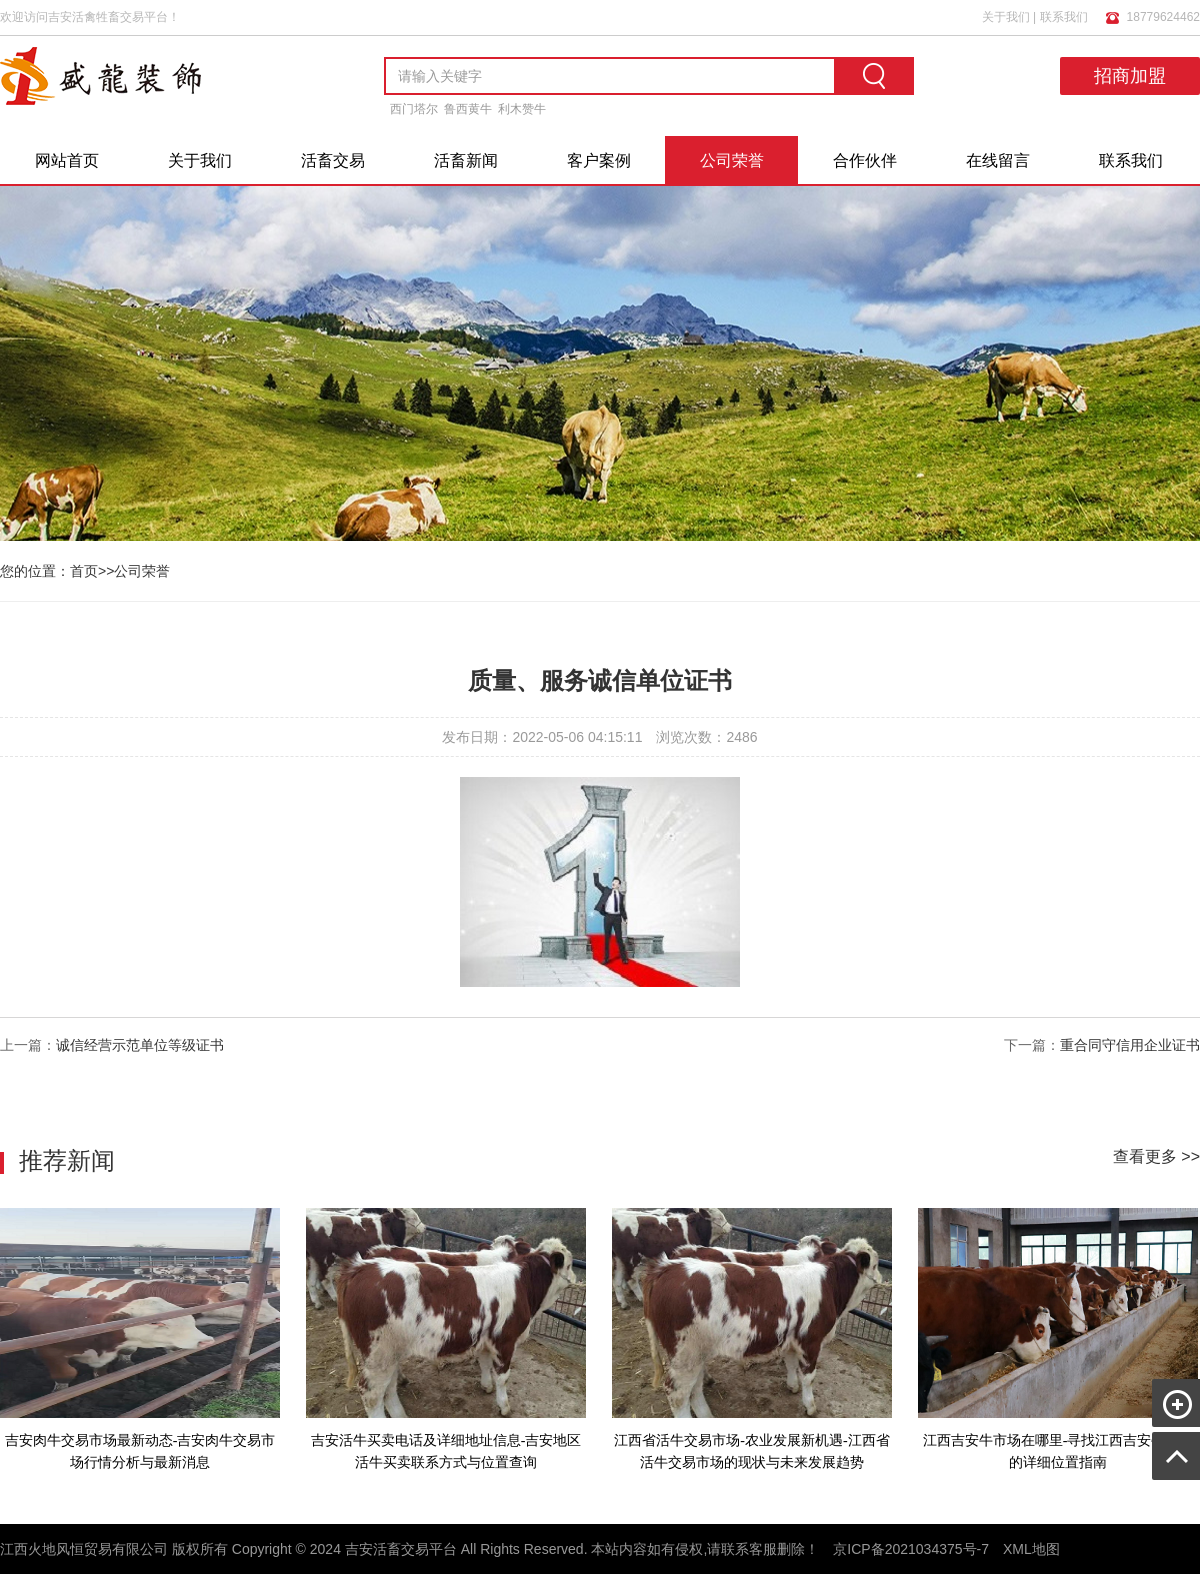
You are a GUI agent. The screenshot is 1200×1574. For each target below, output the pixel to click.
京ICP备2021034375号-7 (911, 1549)
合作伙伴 (865, 160)
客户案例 (599, 160)
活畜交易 (333, 160)
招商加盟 (1130, 76)
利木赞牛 (522, 109)
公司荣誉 (732, 160)
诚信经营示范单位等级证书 (140, 1045)
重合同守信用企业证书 (1130, 1045)
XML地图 (1031, 1549)
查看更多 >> (1156, 1156)
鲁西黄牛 (468, 109)
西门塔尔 (414, 109)
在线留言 (998, 160)
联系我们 (1064, 17)
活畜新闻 (466, 160)
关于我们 (1006, 17)
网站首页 (67, 160)
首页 (84, 571)
